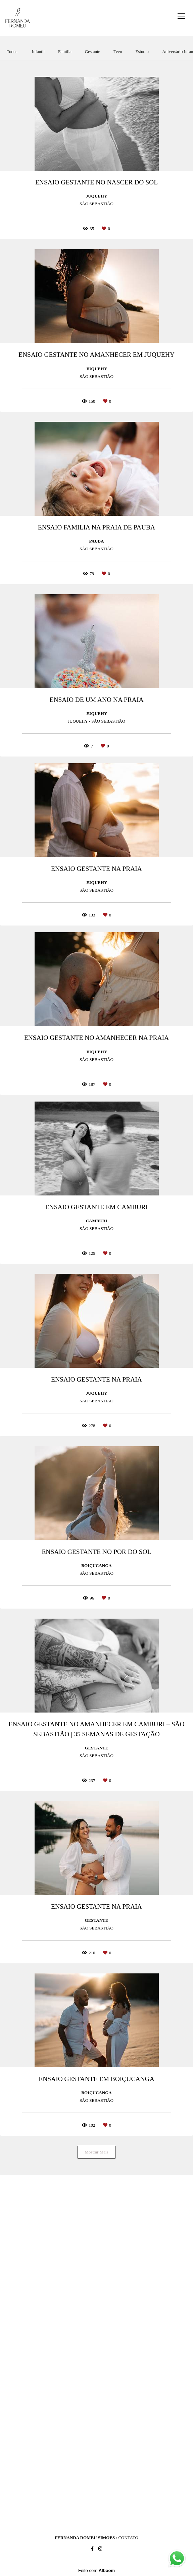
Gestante (92, 51)
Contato (128, 2537)
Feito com (96, 2570)
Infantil (38, 51)
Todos (12, 51)
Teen (117, 51)
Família (64, 51)
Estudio (142, 51)
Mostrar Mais (96, 2151)
